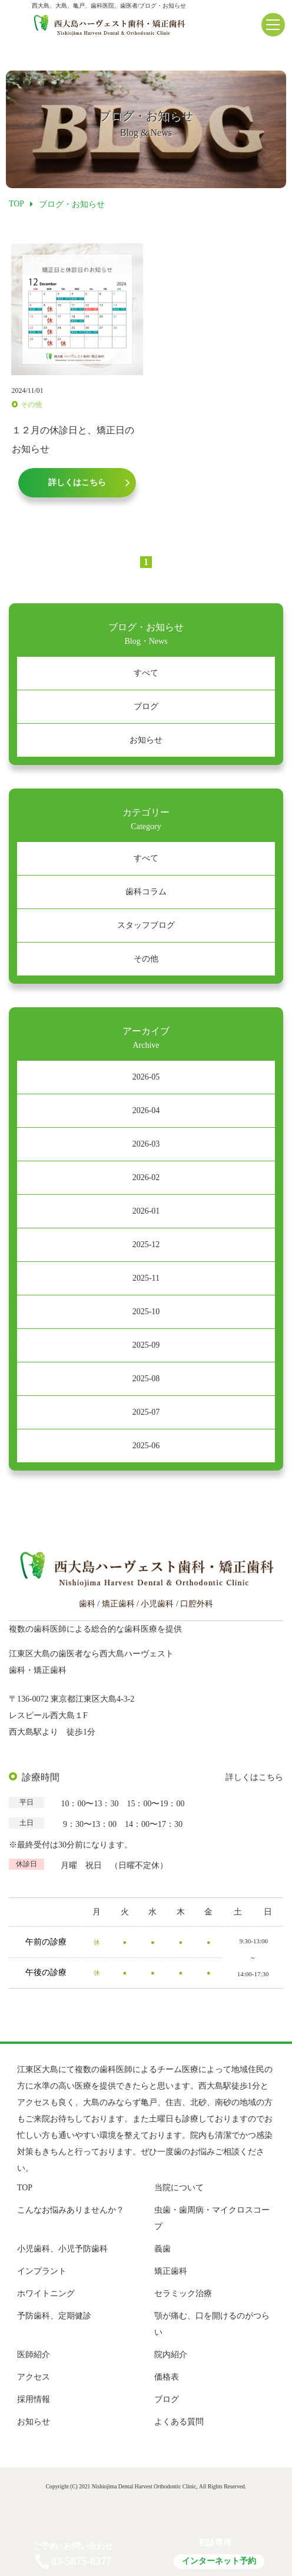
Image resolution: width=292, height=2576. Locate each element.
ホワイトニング (46, 2293)
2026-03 (146, 1144)
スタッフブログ (146, 925)
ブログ (146, 706)
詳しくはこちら (254, 1777)
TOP (24, 2187)
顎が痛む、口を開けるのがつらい (212, 2324)
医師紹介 (33, 2354)
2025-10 (146, 1311)
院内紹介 (170, 2354)
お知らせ (146, 740)
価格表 (166, 2377)
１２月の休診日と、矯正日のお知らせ (73, 439)
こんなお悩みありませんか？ (70, 2210)
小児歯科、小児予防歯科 (62, 2248)
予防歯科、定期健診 (54, 2315)
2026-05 (146, 1077)
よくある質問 (179, 2421)
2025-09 (146, 1345)
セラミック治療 (183, 2293)
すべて (146, 673)
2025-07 (146, 1412)
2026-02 (146, 1177)
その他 (146, 958)
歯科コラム (146, 891)
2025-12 (146, 1244)
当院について (179, 2187)
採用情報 (33, 2399)
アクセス (33, 2377)
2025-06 (146, 1445)
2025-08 (146, 1378)
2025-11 (146, 1278)
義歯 (162, 2248)
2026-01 (146, 1211)
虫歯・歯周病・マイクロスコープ (212, 2218)
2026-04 (146, 1110)
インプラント (42, 2271)
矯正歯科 (170, 2271)
